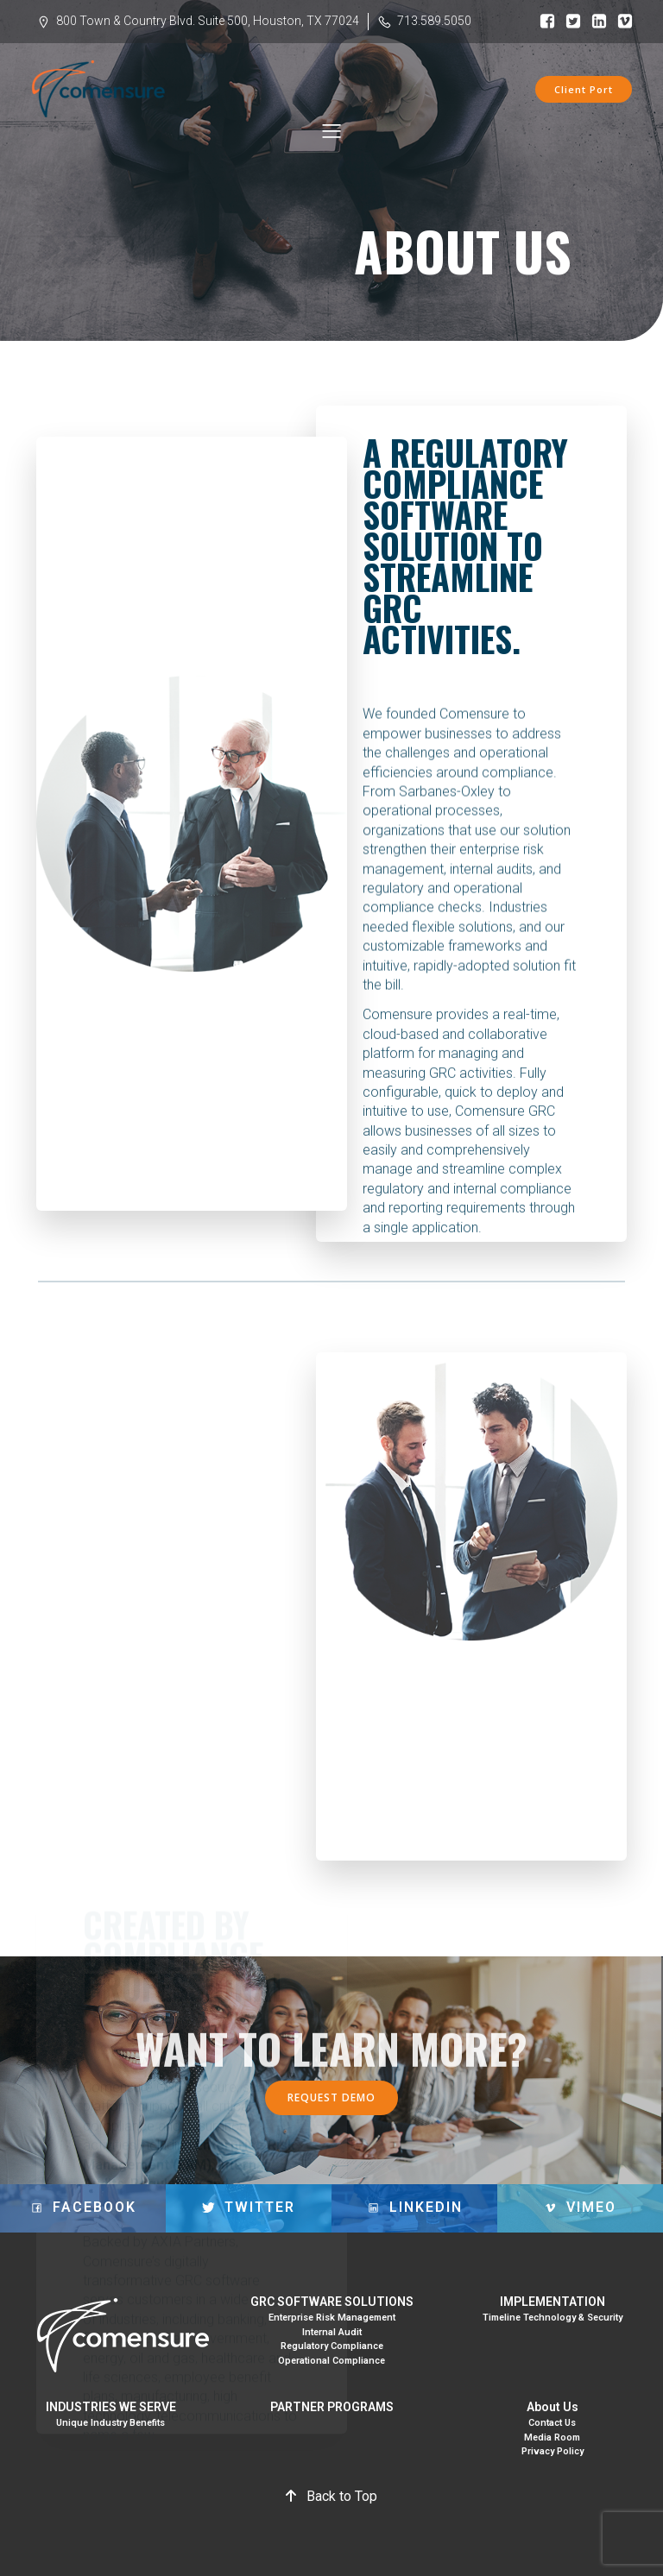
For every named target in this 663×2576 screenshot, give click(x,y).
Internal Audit (332, 2332)
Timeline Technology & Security (552, 2317)
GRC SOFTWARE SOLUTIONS (332, 2301)
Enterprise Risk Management (331, 2317)
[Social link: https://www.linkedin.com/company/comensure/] (595, 22)
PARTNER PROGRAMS (332, 2407)
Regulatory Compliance (332, 2346)
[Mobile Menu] (331, 132)
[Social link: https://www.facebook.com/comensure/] (543, 22)
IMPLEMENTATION (552, 2301)
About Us (552, 2407)
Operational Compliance (331, 2360)
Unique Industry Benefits (110, 2422)
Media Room (552, 2437)
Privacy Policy (552, 2451)
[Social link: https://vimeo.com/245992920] (621, 22)
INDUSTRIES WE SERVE (111, 2407)
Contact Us (552, 2422)
